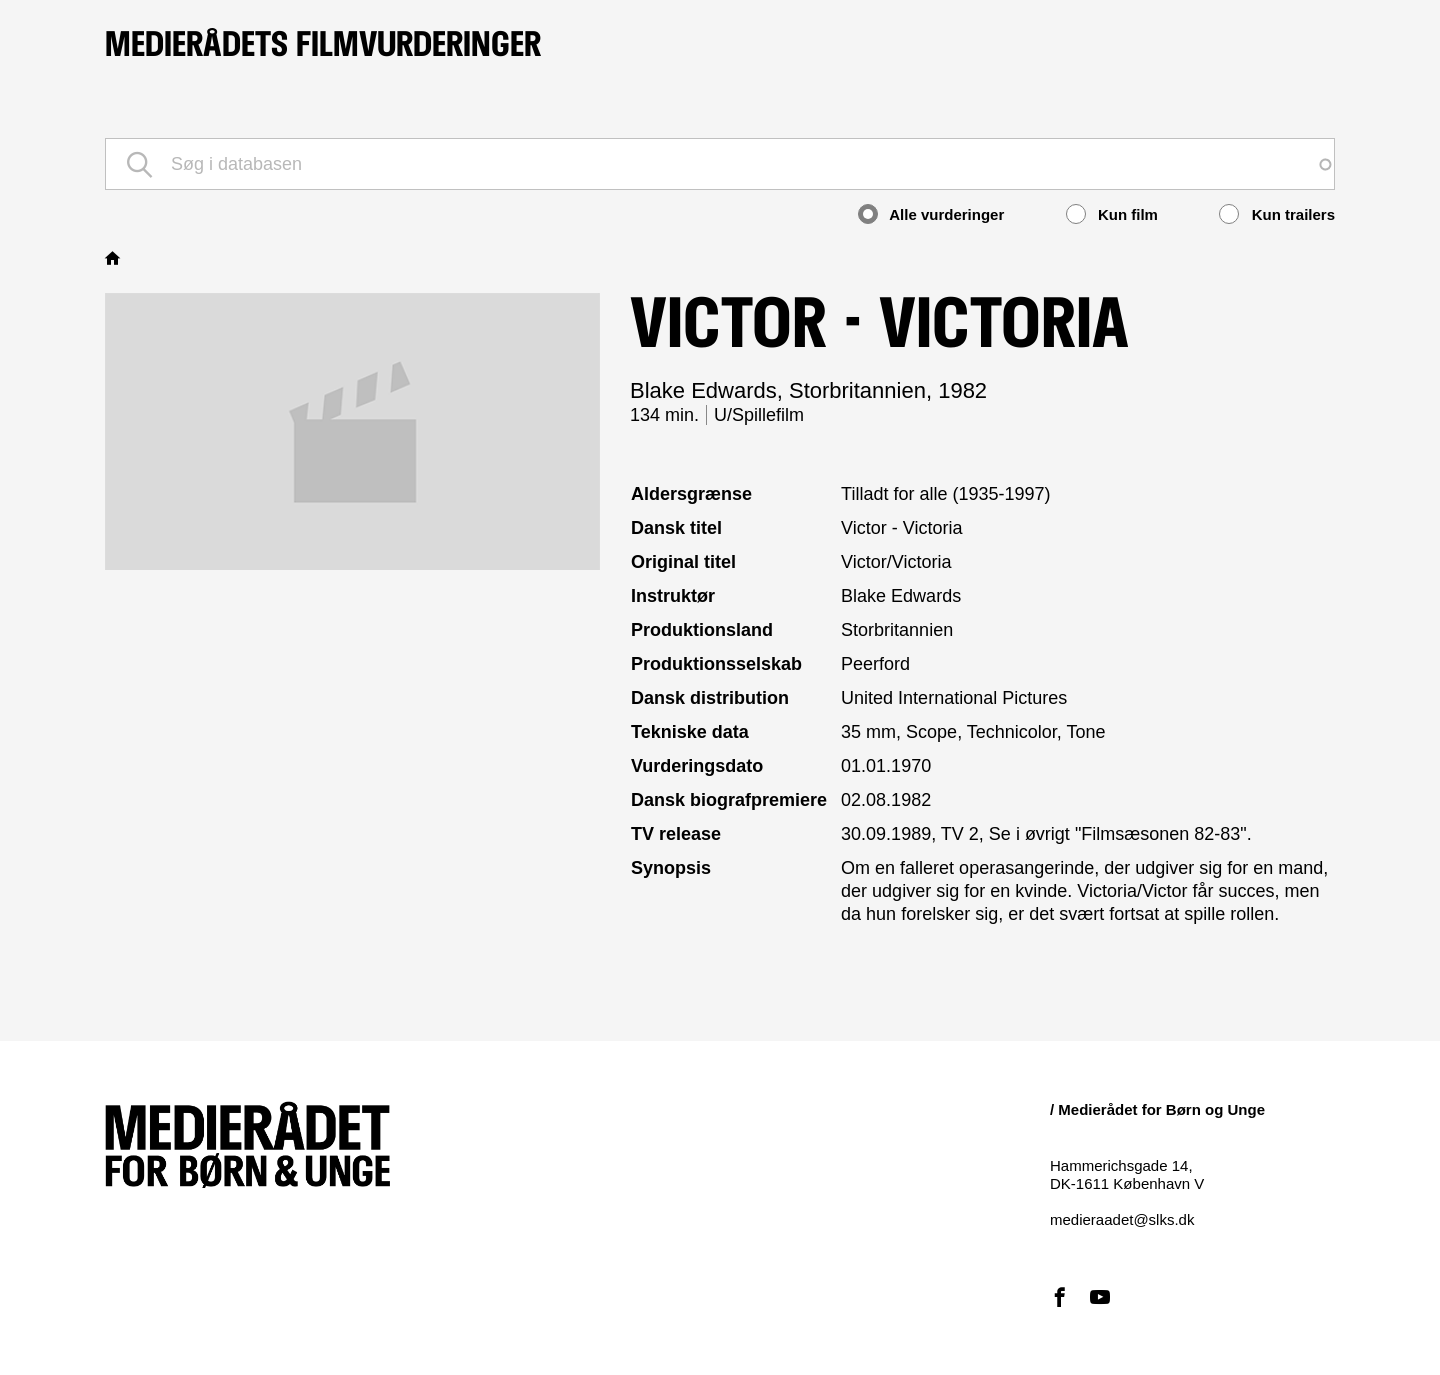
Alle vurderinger (931, 214)
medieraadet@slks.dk (1122, 1219)
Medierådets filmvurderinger (323, 44)
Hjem (115, 258)
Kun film (1112, 214)
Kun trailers (1277, 214)
